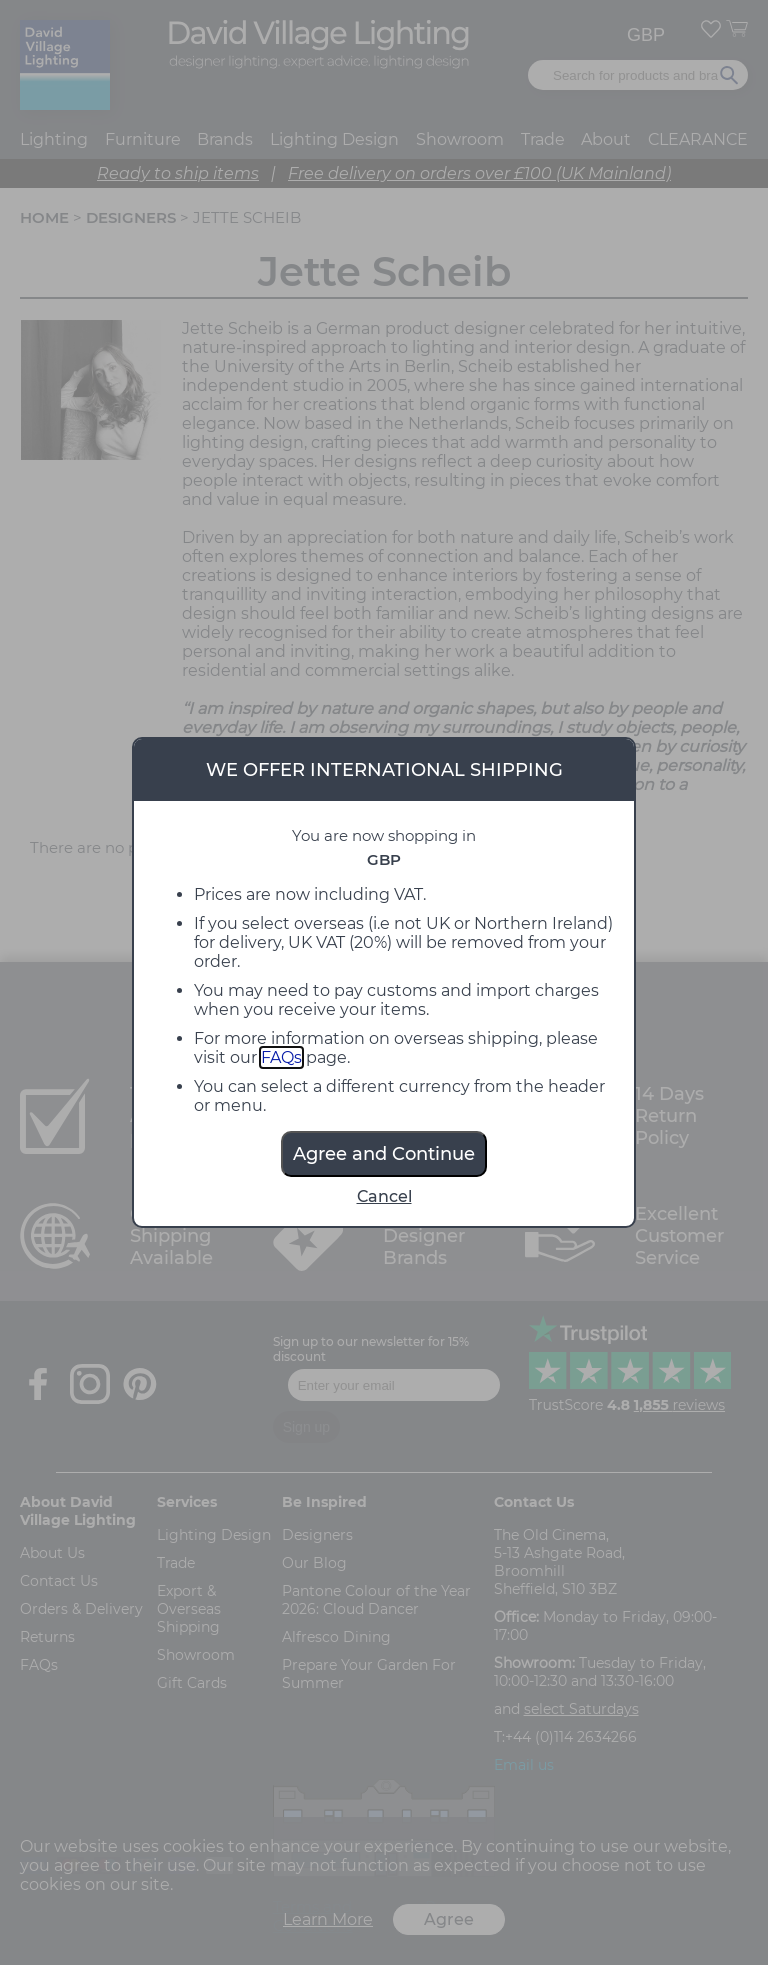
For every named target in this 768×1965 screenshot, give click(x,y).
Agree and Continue (384, 1154)
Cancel (384, 1196)
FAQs (281, 1057)
